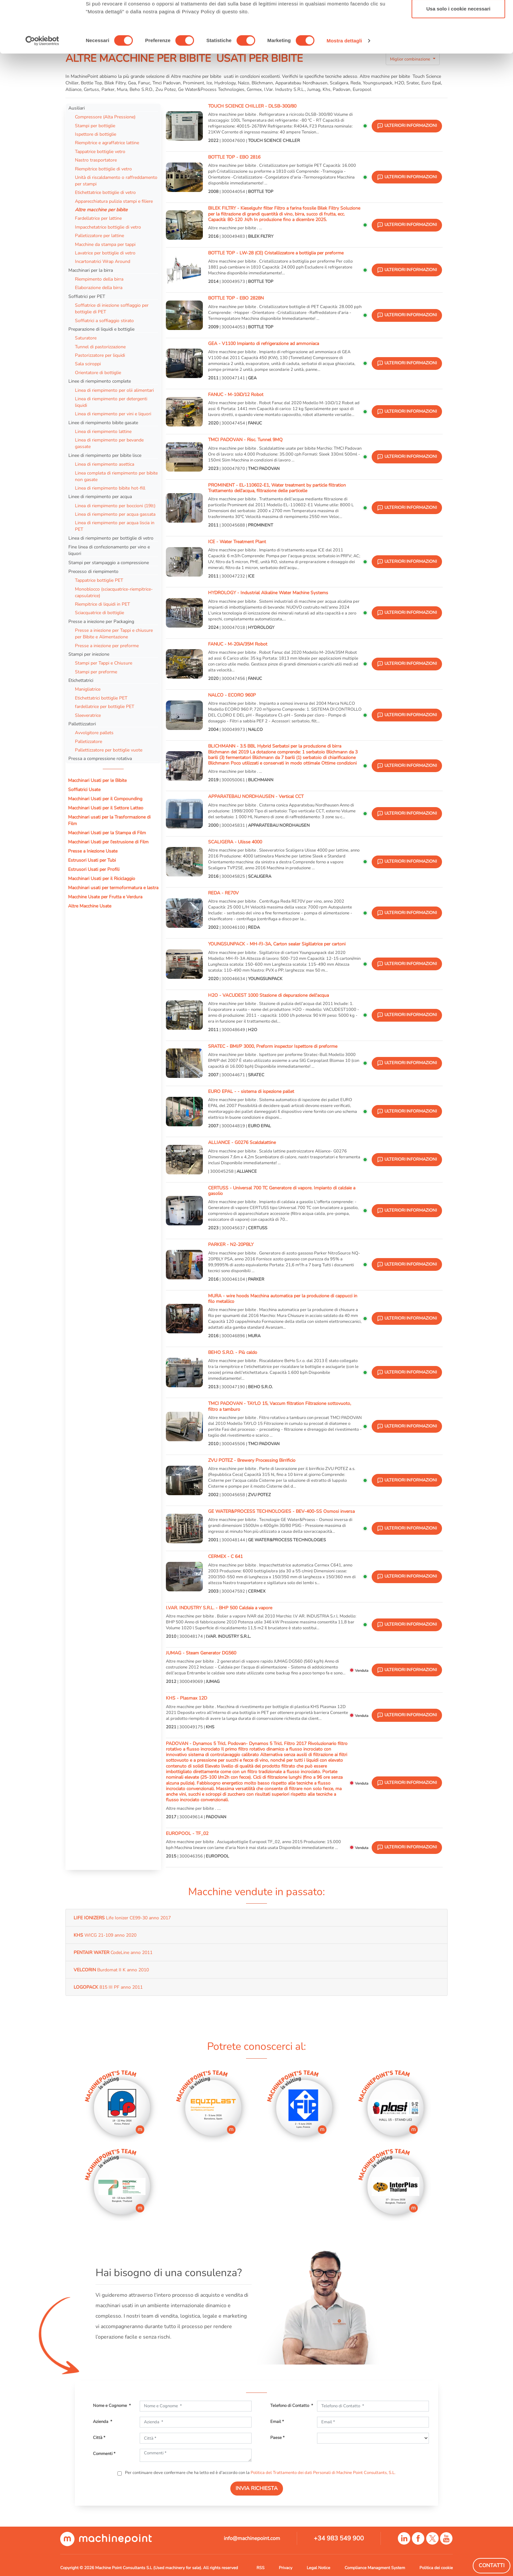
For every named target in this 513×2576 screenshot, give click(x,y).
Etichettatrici (80, 680)
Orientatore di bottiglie (98, 372)
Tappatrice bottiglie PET (99, 580)
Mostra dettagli (344, 92)
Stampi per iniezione (88, 654)
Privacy (285, 2568)
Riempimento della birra (99, 279)
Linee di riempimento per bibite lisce (104, 455)
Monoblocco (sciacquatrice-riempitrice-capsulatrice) (114, 592)
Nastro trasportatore (96, 160)
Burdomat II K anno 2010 (111, 1969)
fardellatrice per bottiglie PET (104, 706)
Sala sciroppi (88, 363)
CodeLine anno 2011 (113, 1952)
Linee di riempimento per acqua (100, 496)
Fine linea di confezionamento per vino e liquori (109, 550)
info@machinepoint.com (252, 2538)
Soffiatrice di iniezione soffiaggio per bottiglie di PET (112, 308)
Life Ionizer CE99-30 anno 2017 (122, 1917)
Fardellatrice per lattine (98, 218)
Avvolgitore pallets (94, 732)
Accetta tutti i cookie (458, 17)
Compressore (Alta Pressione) (105, 116)
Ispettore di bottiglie (95, 134)
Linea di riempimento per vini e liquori (113, 413)
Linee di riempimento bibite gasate (103, 422)
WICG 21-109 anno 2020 (105, 1935)
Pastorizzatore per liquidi (100, 355)
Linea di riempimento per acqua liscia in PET (114, 525)
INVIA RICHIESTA (257, 2488)
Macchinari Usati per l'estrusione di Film (108, 841)
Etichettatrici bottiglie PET (101, 698)
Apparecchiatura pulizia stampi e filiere (114, 201)
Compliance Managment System (375, 2568)
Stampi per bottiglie (95, 125)
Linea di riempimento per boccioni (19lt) (115, 505)
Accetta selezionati (458, 39)
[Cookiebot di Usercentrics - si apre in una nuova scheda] (42, 92)
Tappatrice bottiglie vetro (100, 151)
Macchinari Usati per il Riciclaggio (101, 878)
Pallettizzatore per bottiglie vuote (108, 750)
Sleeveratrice (88, 715)
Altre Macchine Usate (89, 906)
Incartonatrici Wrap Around (102, 261)
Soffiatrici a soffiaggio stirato (104, 320)
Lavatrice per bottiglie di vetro (105, 253)
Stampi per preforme (96, 671)
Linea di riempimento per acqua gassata (115, 514)
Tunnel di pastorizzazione (100, 346)
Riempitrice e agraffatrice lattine (107, 142)
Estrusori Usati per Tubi (92, 860)
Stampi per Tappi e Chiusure (103, 663)
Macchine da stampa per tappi (105, 244)
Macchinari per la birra (90, 270)
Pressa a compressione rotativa (100, 758)
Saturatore (86, 338)
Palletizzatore (88, 741)
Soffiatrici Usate (84, 789)
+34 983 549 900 (339, 2538)
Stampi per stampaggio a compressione (108, 562)
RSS (260, 2568)
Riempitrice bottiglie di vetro (103, 168)
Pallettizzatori (82, 723)
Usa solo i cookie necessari (458, 60)
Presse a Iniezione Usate (92, 851)
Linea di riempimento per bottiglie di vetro (110, 538)
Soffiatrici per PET (86, 296)
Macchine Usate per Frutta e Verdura (105, 896)
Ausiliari (76, 108)
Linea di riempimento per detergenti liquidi (111, 401)
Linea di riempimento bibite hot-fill (110, 488)
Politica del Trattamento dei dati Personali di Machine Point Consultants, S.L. (323, 2473)
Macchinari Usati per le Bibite (97, 780)
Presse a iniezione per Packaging (101, 621)
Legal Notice (318, 2568)
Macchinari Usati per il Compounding (105, 798)
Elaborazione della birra (98, 287)
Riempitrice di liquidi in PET (102, 604)
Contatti (491, 2565)
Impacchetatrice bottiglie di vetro (108, 227)
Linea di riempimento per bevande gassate (109, 443)
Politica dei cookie (436, 2568)
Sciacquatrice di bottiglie (99, 612)
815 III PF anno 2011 (108, 1987)
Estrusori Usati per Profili (93, 869)
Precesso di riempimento (93, 571)
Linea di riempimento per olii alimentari (114, 390)
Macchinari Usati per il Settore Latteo (105, 807)
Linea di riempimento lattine (103, 431)
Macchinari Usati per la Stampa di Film (107, 832)
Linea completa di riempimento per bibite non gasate (116, 476)
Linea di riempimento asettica (104, 464)
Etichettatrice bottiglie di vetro (105, 192)
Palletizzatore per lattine (99, 235)
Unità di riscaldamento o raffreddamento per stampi (116, 180)
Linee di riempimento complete (99, 381)
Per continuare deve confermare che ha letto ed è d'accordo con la (260, 2473)
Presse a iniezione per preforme (107, 645)
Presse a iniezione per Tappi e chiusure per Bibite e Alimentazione (114, 633)
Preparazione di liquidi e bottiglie (101, 329)
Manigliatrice (87, 689)
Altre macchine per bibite (102, 209)
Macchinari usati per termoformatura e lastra (113, 887)
